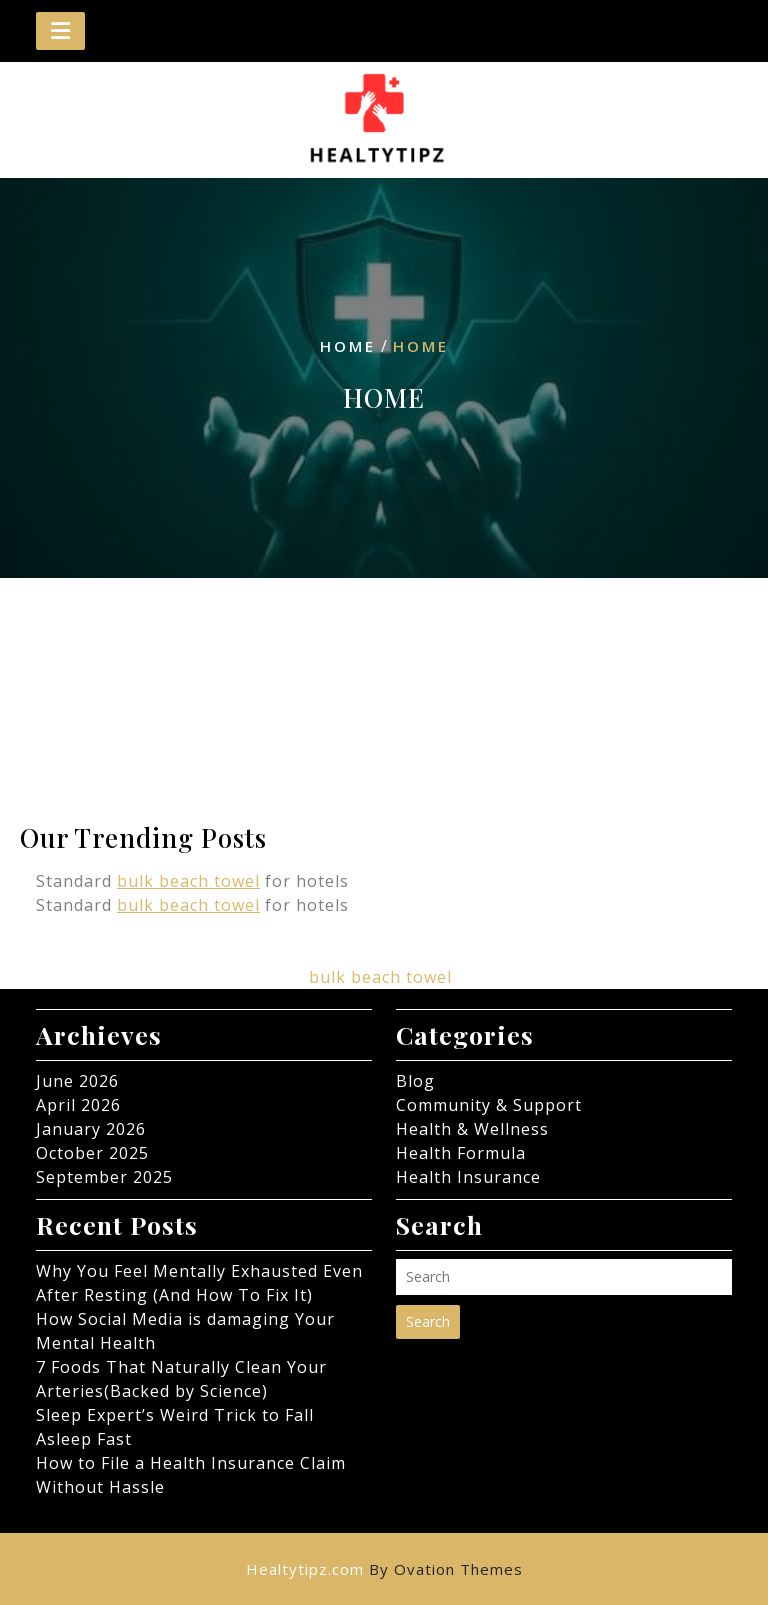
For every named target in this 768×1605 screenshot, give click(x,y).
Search (428, 1321)
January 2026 (91, 1129)
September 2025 (104, 1177)
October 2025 (92, 1153)
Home (348, 346)
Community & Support (489, 1105)
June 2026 (77, 1081)
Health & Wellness (472, 1129)
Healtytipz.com (384, 1569)
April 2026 (78, 1105)
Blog (415, 1081)
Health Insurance (468, 1177)
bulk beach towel (188, 881)
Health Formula (461, 1153)
